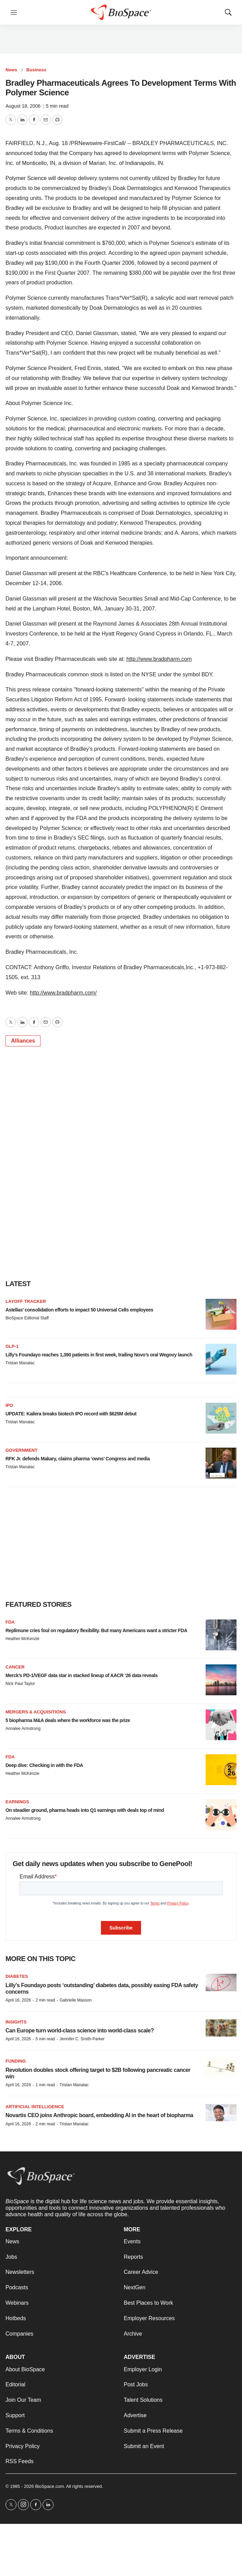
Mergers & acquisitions (35, 1711)
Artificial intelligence (34, 2106)
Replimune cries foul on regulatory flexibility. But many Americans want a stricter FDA (96, 1630)
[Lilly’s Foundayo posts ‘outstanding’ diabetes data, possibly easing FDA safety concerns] (221, 1982)
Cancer (15, 1667)
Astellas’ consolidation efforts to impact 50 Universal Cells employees (79, 1310)
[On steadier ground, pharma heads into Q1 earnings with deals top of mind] (221, 1814)
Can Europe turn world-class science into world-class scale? (79, 2030)
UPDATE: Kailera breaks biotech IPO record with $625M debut (71, 1413)
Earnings (17, 1801)
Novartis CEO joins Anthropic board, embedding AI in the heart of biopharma (99, 2115)
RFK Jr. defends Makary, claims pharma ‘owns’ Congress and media (77, 1458)
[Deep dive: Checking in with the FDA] (221, 1769)
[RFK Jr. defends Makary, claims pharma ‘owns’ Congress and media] (221, 1463)
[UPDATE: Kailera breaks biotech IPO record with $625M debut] (221, 1418)
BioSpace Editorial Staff (27, 1318)
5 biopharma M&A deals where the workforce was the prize (67, 1720)
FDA (10, 1622)
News (11, 69)
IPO (9, 1405)
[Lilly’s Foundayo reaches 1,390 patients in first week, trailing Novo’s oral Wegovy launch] (221, 1359)
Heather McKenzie (22, 1638)
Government (21, 1450)
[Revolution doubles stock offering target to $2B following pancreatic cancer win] (221, 2067)
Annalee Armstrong (23, 1728)
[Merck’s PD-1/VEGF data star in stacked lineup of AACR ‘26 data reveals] (221, 1679)
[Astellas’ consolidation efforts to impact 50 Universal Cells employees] (221, 1314)
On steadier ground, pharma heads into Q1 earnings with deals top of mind (84, 1810)
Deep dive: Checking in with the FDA (44, 1765)
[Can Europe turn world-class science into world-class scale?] (221, 2028)
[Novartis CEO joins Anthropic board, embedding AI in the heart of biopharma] (221, 2113)
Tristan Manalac (20, 1363)
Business (36, 69)
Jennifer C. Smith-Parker (81, 2039)
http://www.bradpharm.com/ (63, 993)
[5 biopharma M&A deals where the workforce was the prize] (221, 1724)
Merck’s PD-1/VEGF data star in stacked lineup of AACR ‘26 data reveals (81, 1675)
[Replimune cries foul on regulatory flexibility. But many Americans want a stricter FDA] (221, 1634)
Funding (15, 2061)
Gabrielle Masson (75, 2000)
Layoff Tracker (25, 1301)
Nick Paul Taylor (20, 1683)
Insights (15, 2022)
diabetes (16, 1976)
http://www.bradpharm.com (159, 659)
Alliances (23, 1041)
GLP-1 (12, 1346)
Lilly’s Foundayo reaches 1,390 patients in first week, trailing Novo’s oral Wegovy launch (98, 1354)
